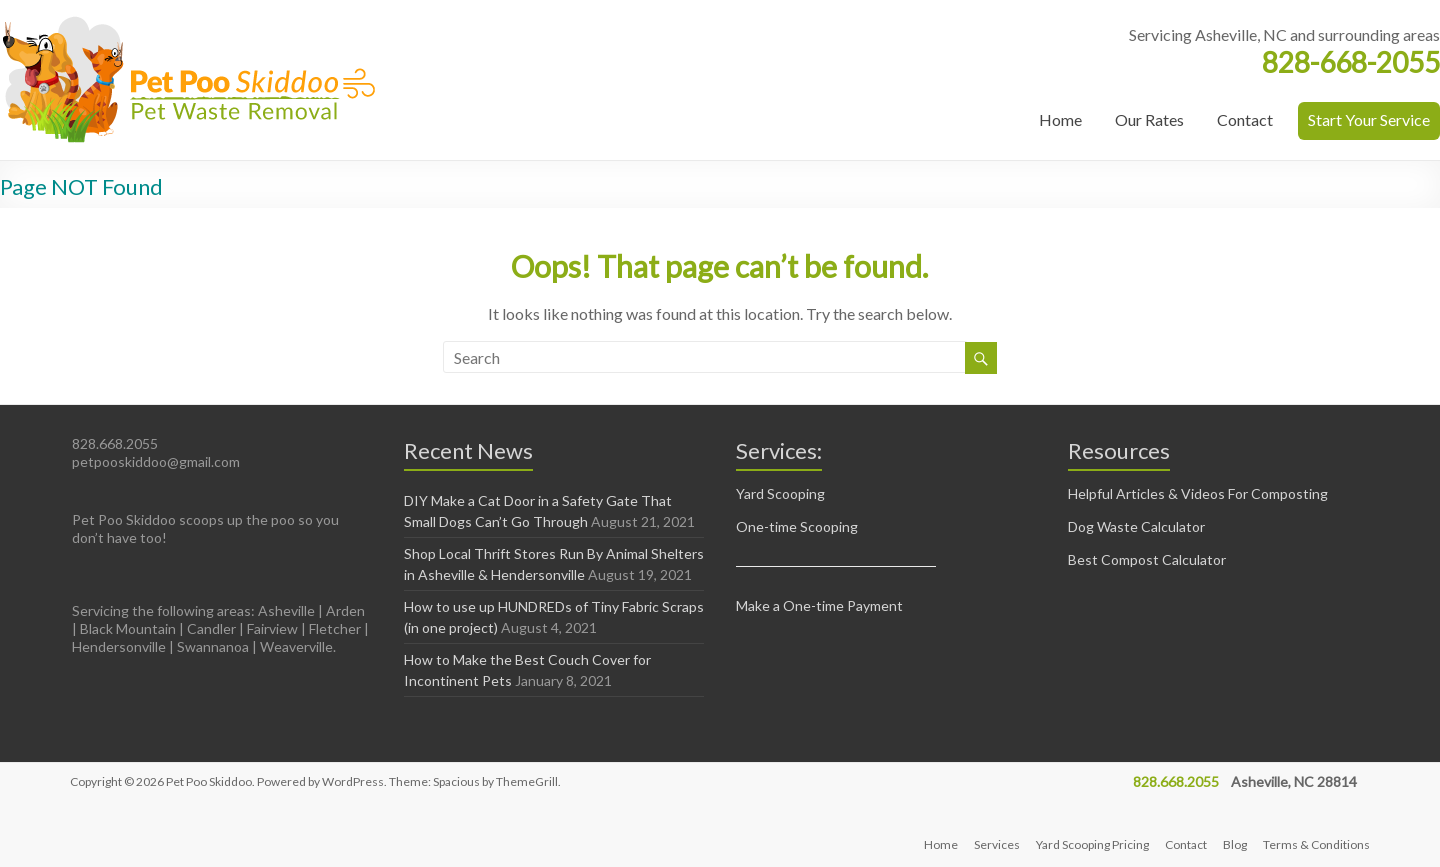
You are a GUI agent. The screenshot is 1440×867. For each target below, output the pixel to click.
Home (1060, 119)
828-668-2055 (1351, 62)
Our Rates (1149, 119)
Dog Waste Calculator (1136, 526)
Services (997, 844)
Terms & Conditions (1316, 844)
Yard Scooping (780, 493)
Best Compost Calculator (1147, 559)
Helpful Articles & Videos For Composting (1198, 493)
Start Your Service (1369, 119)
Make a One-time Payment (819, 605)
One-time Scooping (797, 526)
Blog (1235, 844)
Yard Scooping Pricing (1092, 844)
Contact (1245, 119)
